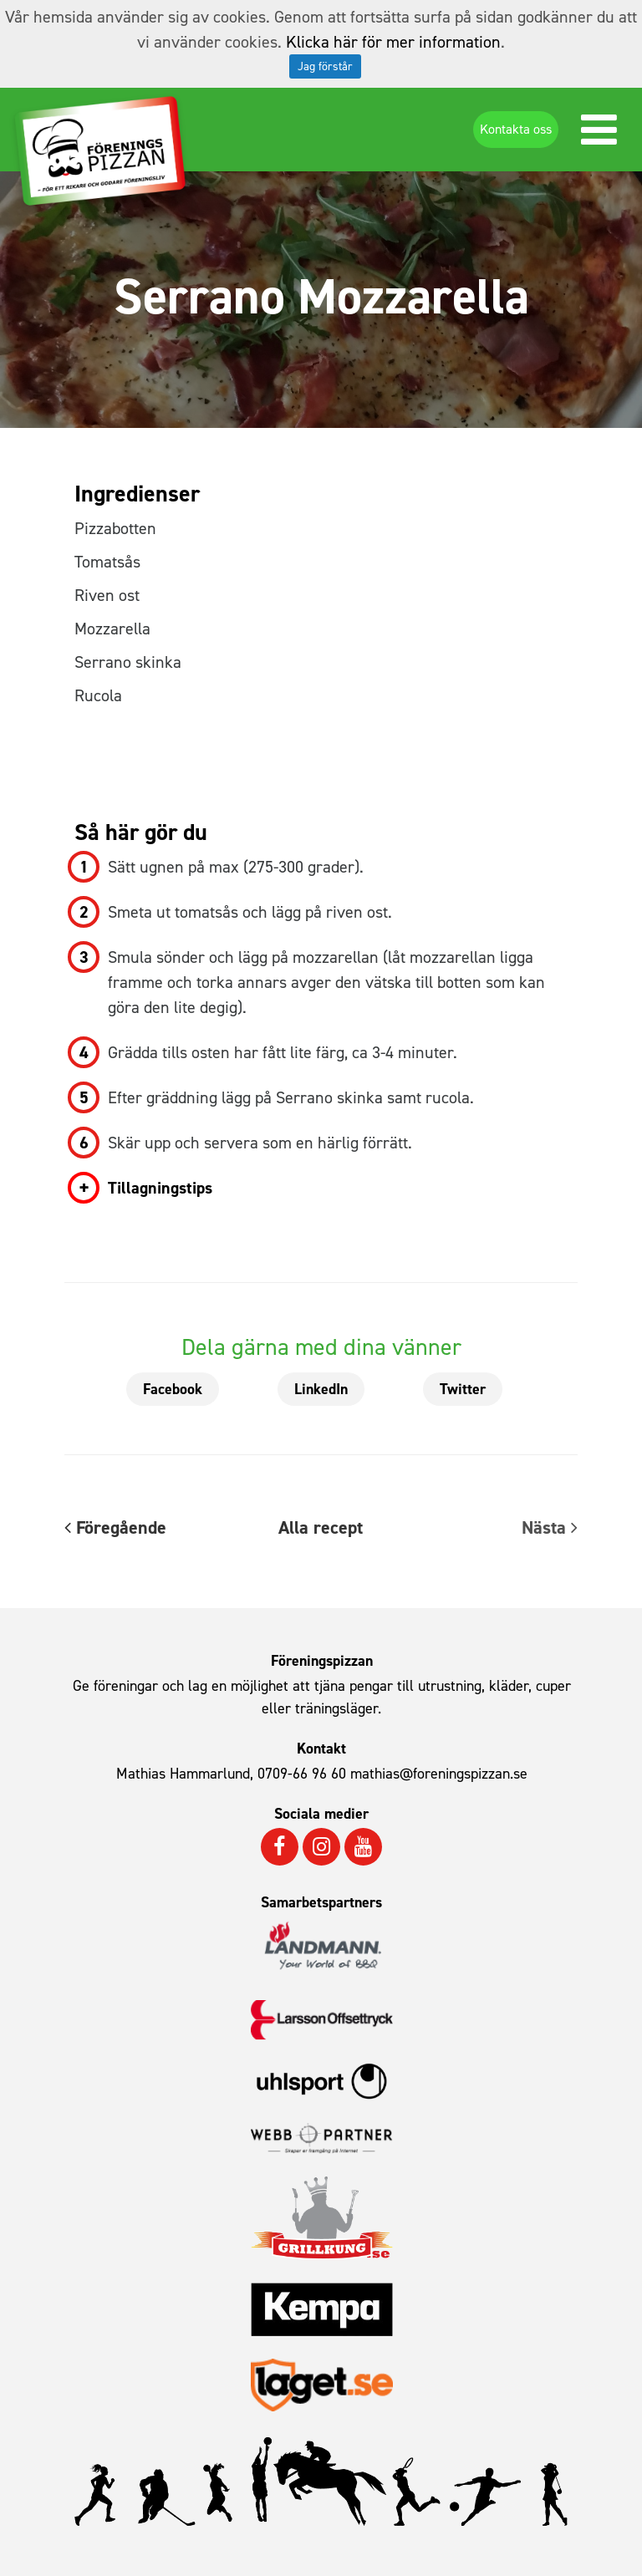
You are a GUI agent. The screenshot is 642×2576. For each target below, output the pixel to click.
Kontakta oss (516, 129)
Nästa (550, 1527)
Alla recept (320, 1527)
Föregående (115, 1527)
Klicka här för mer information (393, 42)
